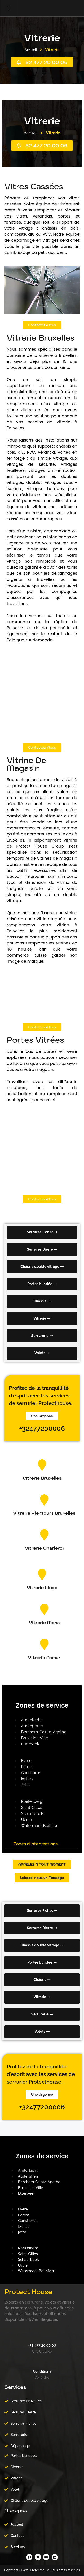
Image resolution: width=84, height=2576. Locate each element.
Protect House (28, 2291)
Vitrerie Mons (44, 1622)
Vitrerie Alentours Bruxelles (44, 1513)
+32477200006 (42, 1428)
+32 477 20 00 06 (42, 2345)
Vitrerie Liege (42, 1587)
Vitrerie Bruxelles (42, 1478)
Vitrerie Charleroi (44, 1548)
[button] (8, 8)
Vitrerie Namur (44, 1657)
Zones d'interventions (35, 1843)
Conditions (42, 2371)
